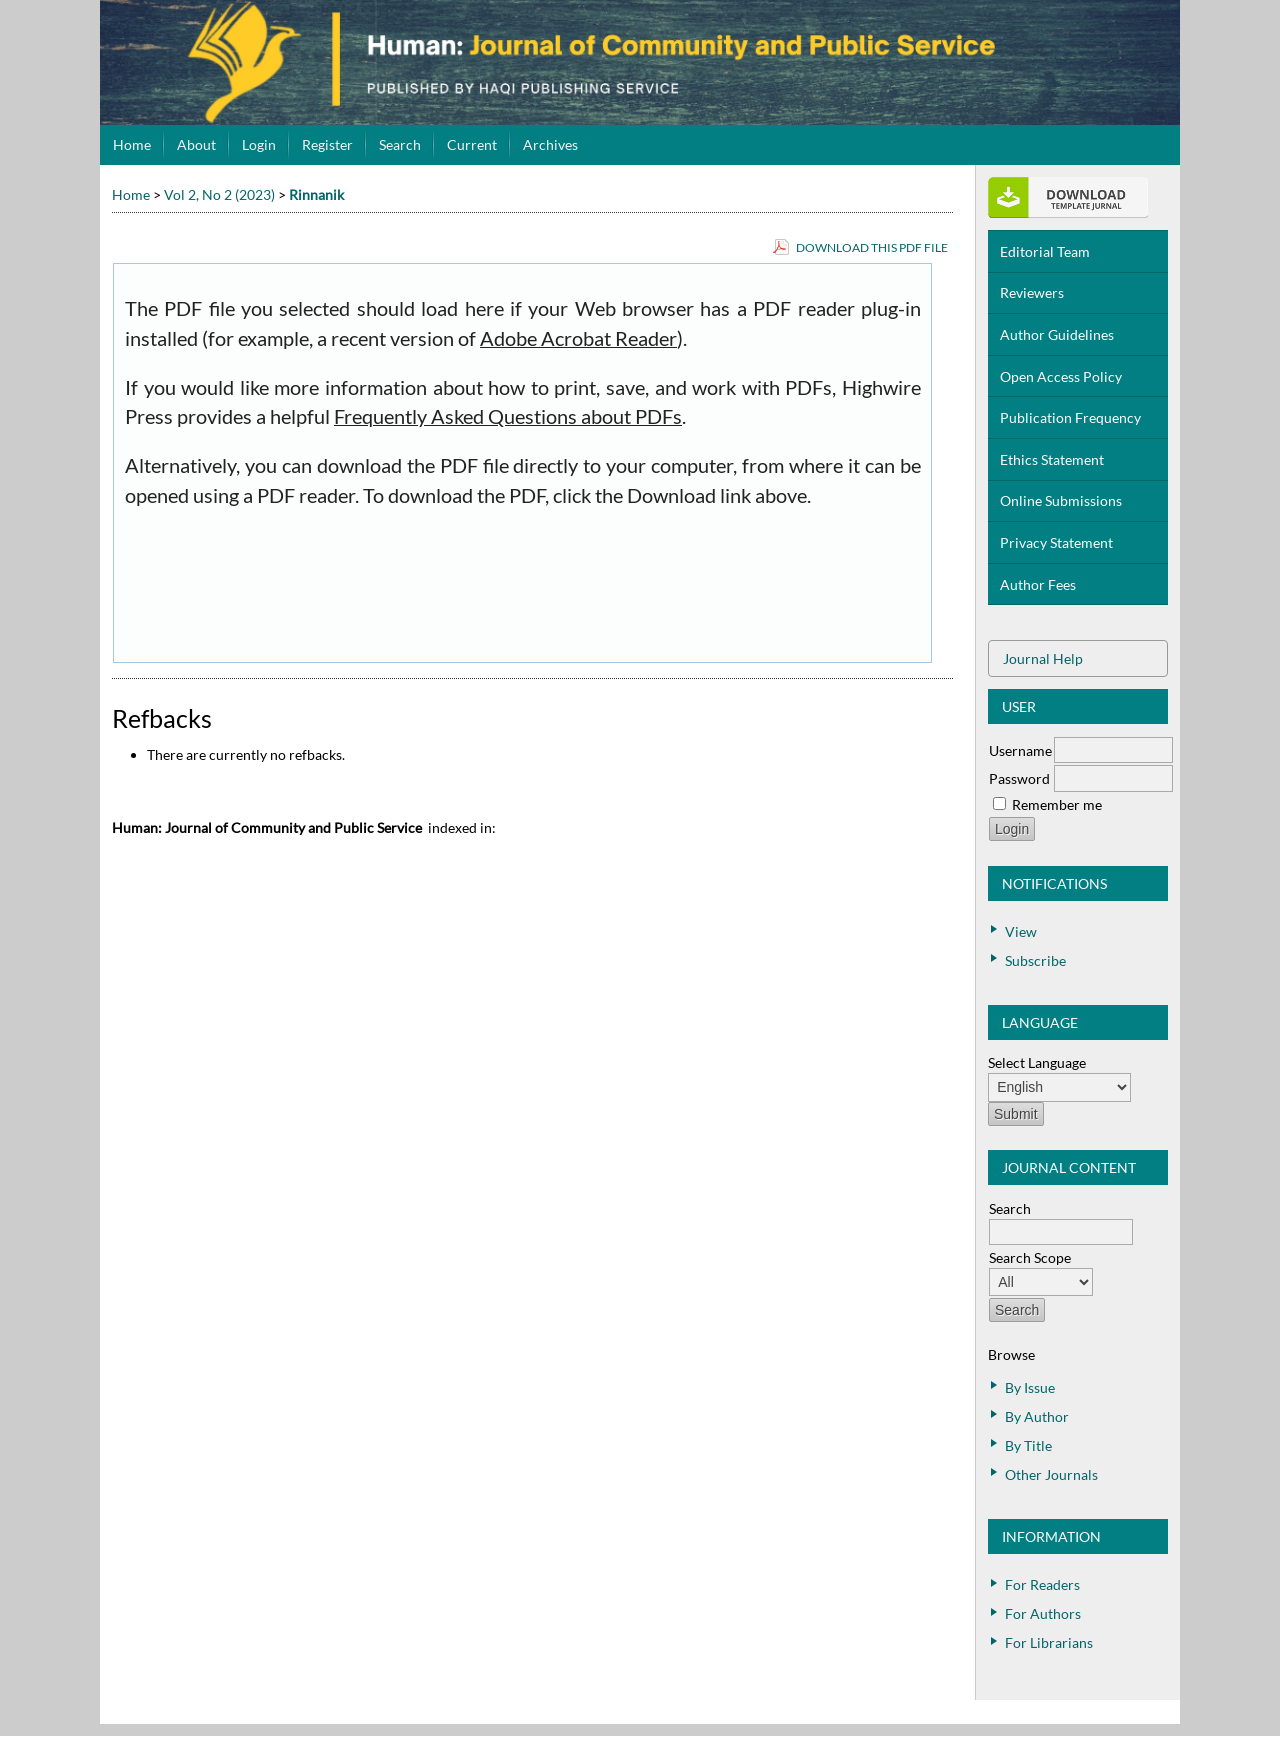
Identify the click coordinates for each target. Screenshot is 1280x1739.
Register (327, 144)
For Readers (1042, 1584)
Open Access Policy (1061, 376)
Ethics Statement (1052, 459)
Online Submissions (1061, 500)
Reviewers (1032, 292)
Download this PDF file (872, 247)
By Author (1037, 1416)
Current (472, 144)
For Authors (1043, 1613)
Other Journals (1051, 1474)
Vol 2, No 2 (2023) (219, 194)
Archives (550, 144)
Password (1019, 778)
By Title (1028, 1445)
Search (400, 144)
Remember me (1057, 804)
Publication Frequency (1070, 417)
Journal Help (1043, 658)
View (1021, 931)
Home (132, 144)
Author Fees (1038, 584)
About (196, 144)
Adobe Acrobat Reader (578, 338)
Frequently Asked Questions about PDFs (508, 416)
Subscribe (1035, 960)
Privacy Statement (1056, 542)
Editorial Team (1045, 251)
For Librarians (1049, 1642)
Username (1020, 750)
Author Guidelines (1057, 334)
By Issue (1030, 1387)
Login (259, 144)
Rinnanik (316, 194)
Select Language (1037, 1062)
